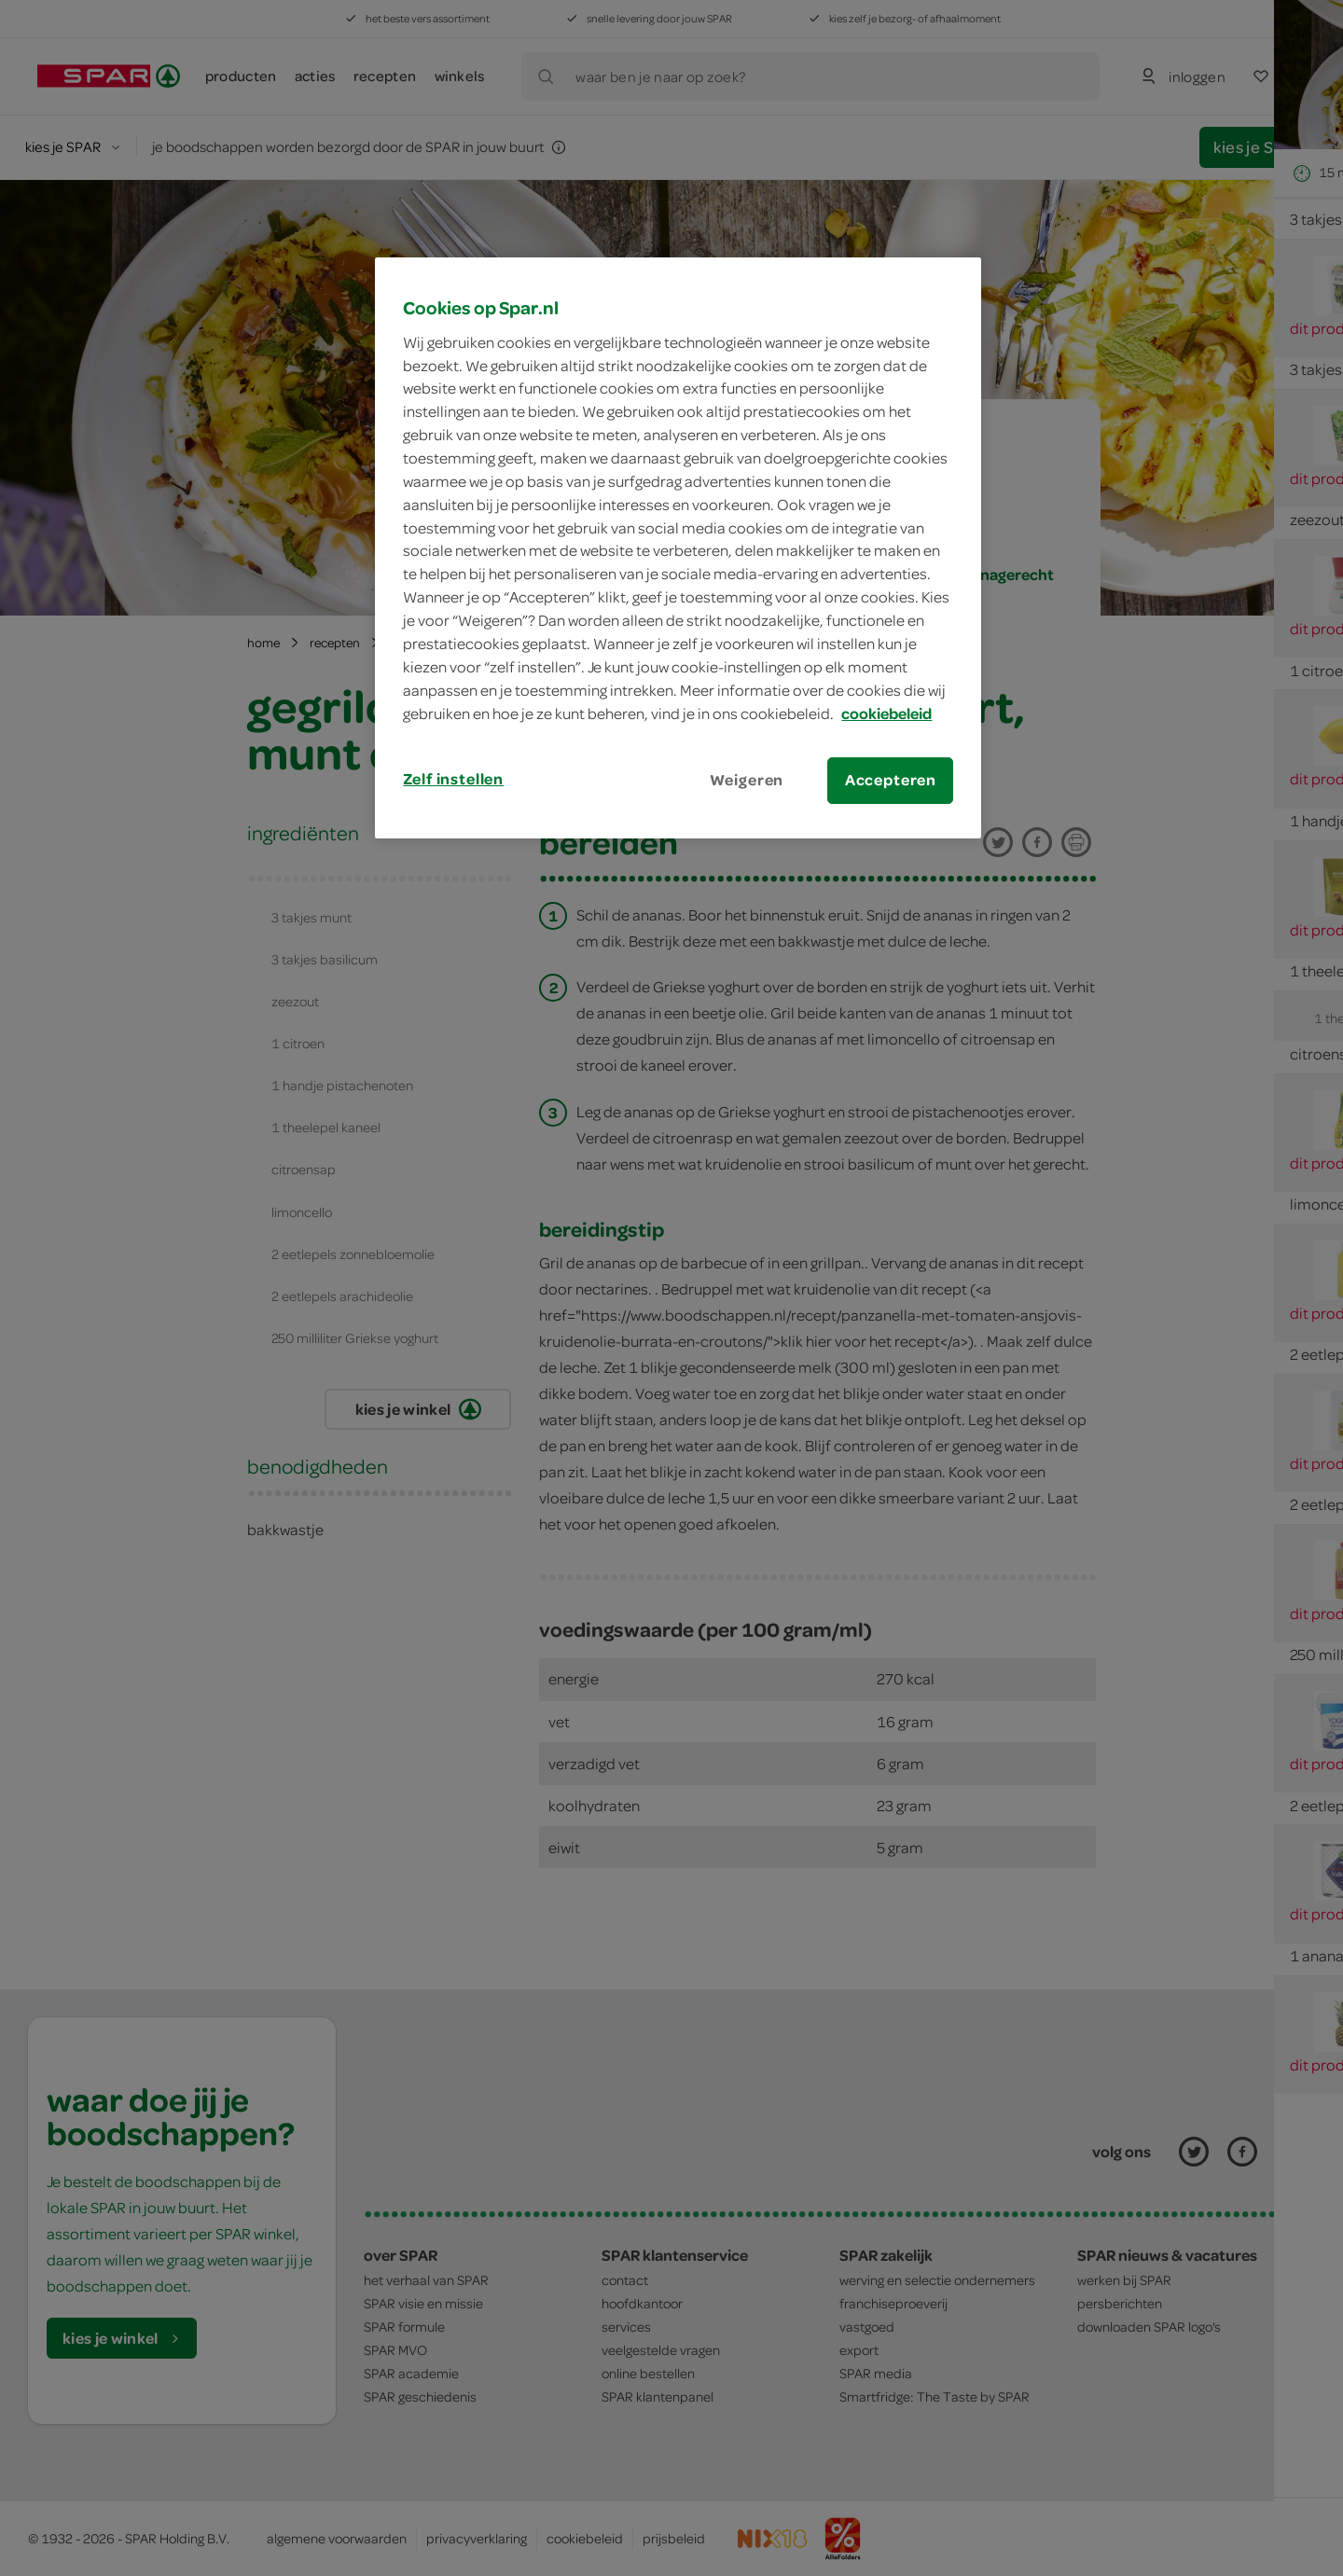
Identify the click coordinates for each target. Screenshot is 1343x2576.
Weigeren (747, 779)
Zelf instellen (453, 779)
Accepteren (890, 779)
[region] (678, 547)
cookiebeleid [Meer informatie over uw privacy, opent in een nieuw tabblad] (886, 713)
